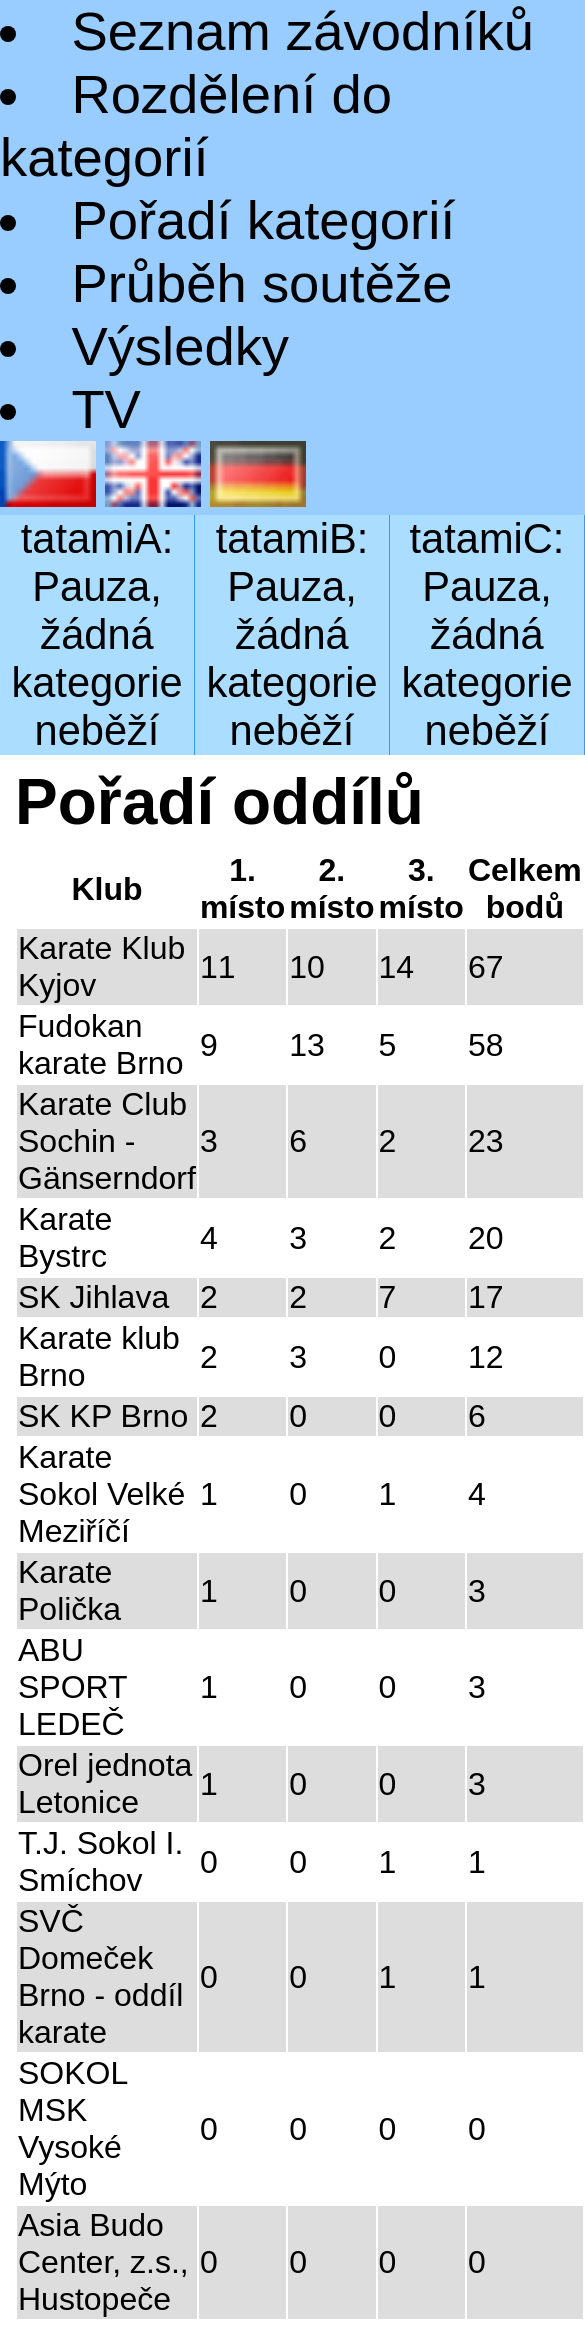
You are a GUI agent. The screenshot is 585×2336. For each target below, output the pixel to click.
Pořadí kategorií (263, 220)
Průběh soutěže (261, 283)
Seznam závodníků (302, 31)
